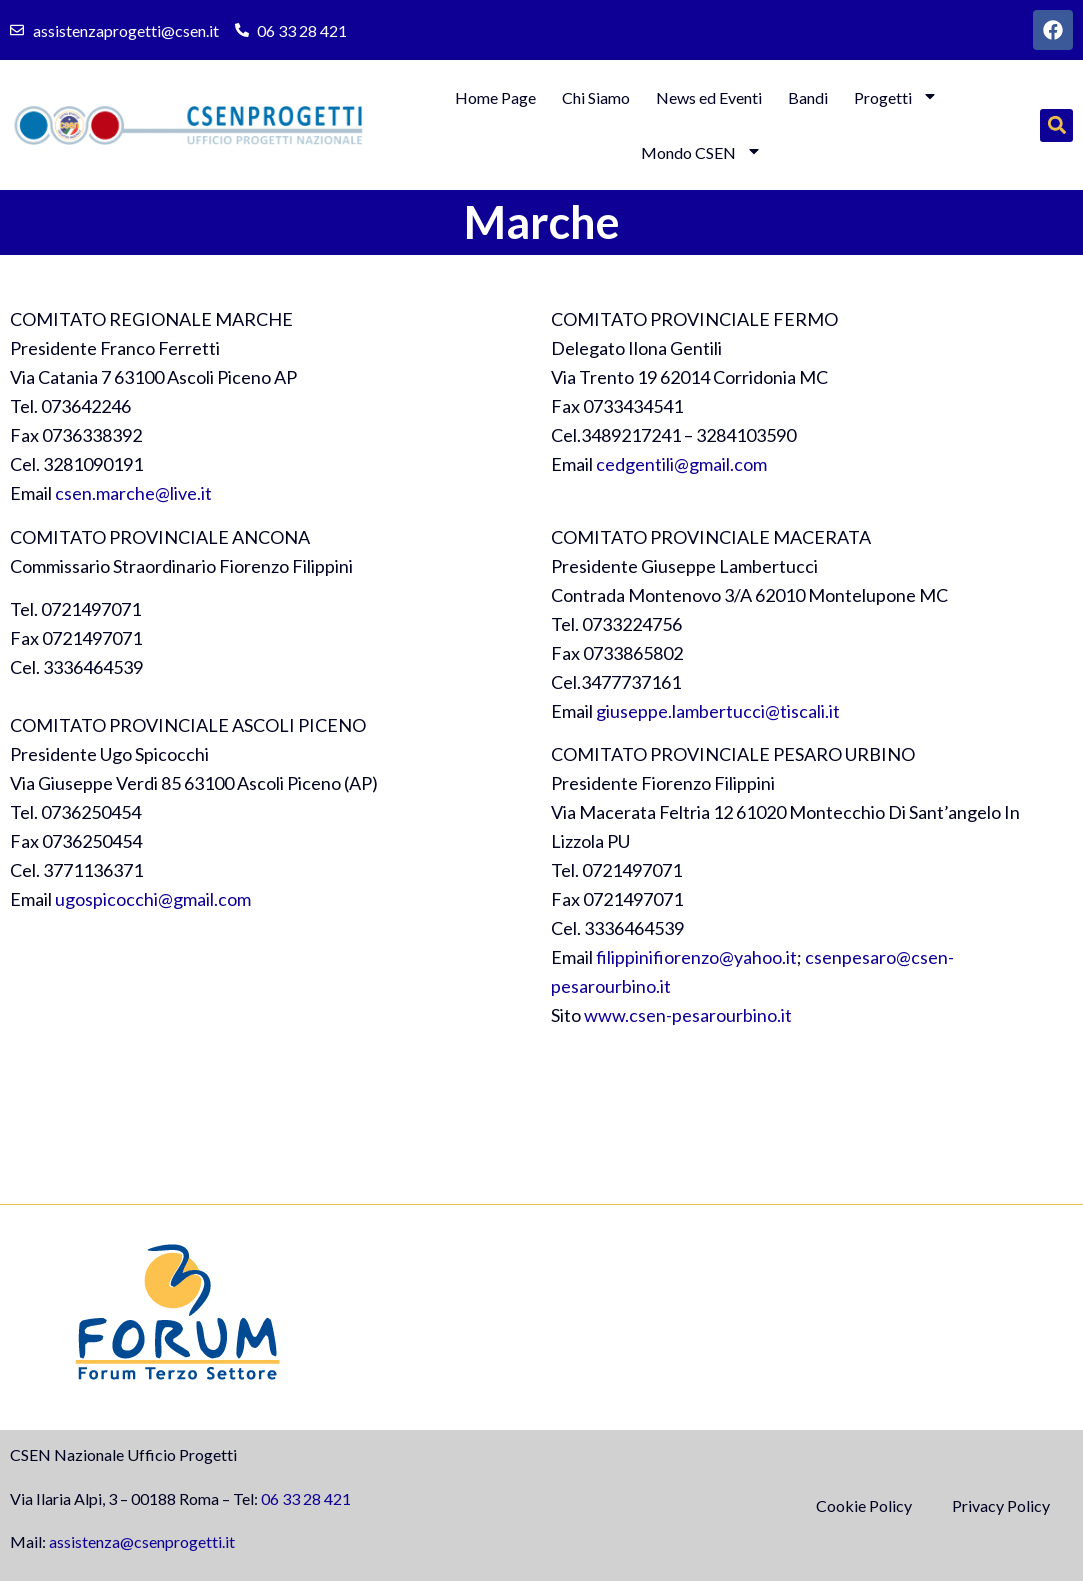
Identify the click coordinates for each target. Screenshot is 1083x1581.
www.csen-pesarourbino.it (688, 1015)
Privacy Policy (1001, 1505)
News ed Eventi (709, 97)
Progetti (896, 97)
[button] (1056, 125)
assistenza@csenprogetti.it (142, 1541)
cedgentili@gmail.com (681, 464)
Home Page (495, 97)
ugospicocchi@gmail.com (153, 899)
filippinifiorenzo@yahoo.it (696, 957)
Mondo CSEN (701, 152)
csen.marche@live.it (133, 493)
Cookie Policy (864, 1505)
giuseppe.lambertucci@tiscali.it (718, 711)
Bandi (808, 97)
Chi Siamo (596, 97)
